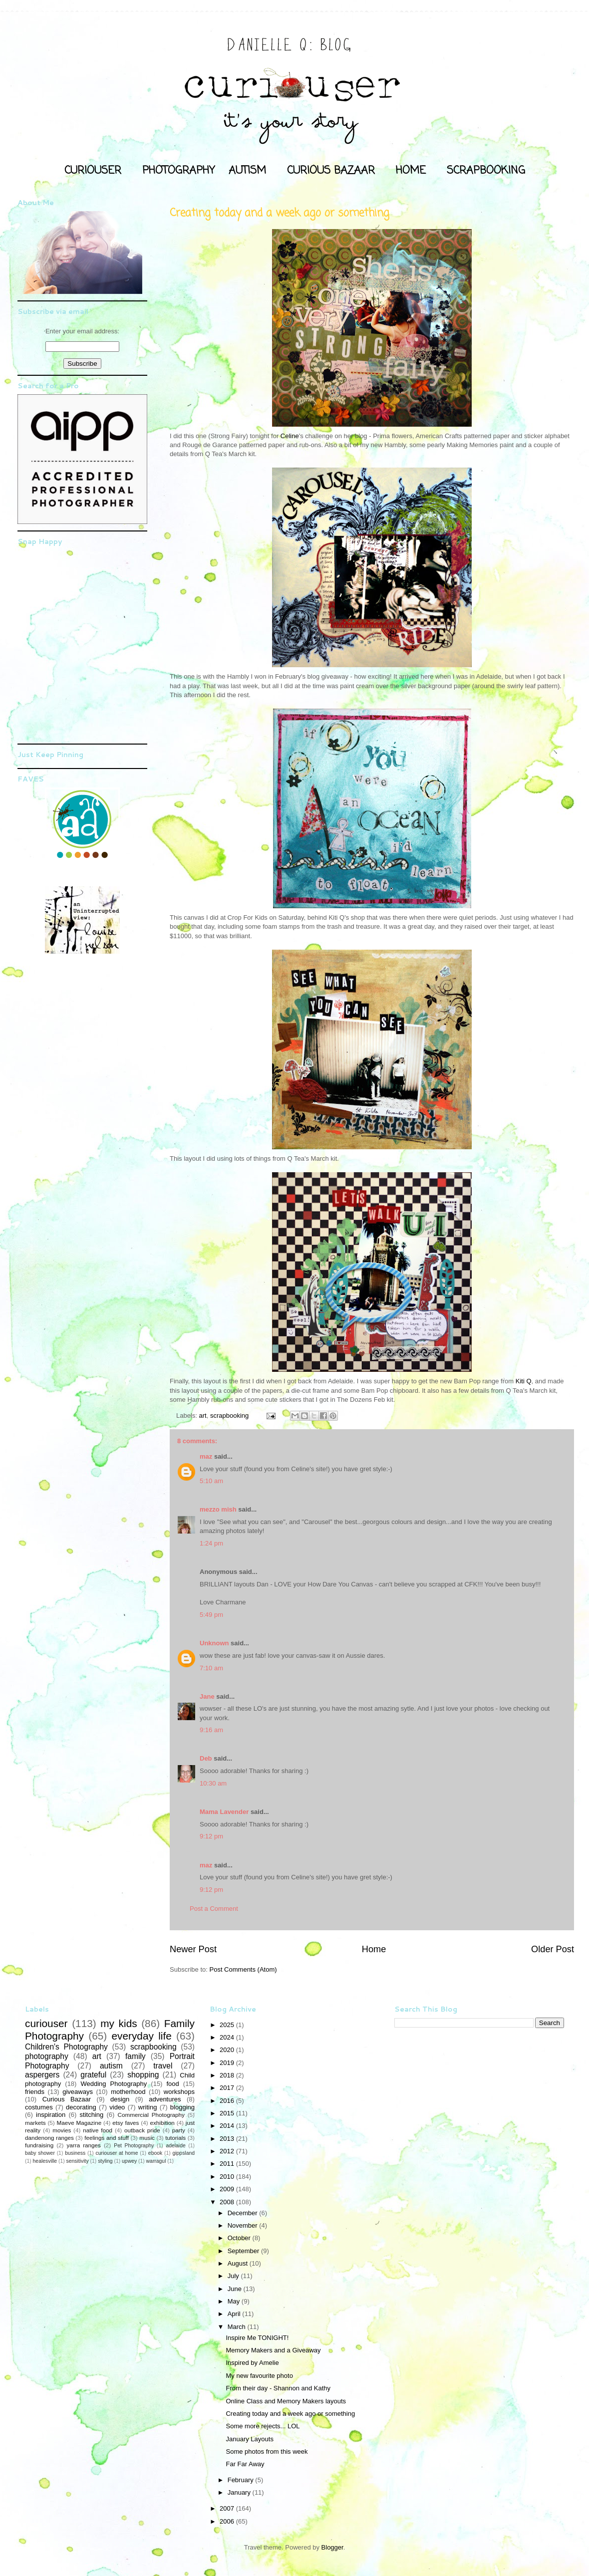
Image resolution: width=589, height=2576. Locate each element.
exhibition (162, 2122)
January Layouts (249, 2439)
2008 (228, 2202)
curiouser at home (117, 2153)
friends (34, 2091)
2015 (228, 2113)
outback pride (142, 2130)
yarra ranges (84, 2145)
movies (61, 2130)
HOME (411, 171)
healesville (45, 2161)
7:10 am (211, 1668)
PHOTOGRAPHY (178, 171)
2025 (228, 2025)
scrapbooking (229, 1415)
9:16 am (211, 1730)
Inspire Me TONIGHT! (257, 2337)
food (172, 2083)
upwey (129, 2161)
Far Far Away (245, 2464)
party (178, 2130)
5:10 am (211, 1481)
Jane (207, 1696)
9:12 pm (211, 1836)
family (135, 2056)
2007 (228, 2508)
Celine (290, 436)
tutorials (175, 2137)
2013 (228, 2138)
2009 (228, 2189)
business (75, 2153)
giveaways (77, 2091)
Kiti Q (524, 1381)
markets (35, 2122)
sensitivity (77, 2161)
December (244, 2213)
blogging (182, 2107)
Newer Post (193, 1949)
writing (147, 2107)
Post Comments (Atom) (243, 1969)
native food (97, 2130)
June (236, 2289)
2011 (228, 2163)
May (235, 2301)
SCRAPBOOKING (486, 171)
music (147, 2137)
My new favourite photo (259, 2375)
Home (374, 1949)
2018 (228, 2075)
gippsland (184, 2153)
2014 (228, 2125)
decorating (81, 2107)
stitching (92, 2114)
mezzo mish (218, 1509)
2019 (228, 2062)
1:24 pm (211, 1543)
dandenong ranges (49, 2137)
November (244, 2225)
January (240, 2492)
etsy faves (125, 2122)
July (234, 2276)
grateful (93, 2074)
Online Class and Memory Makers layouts (286, 2401)
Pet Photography (134, 2145)
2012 (228, 2151)
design (119, 2099)
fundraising (39, 2145)
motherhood (128, 2091)
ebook (155, 2153)
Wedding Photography (113, 2083)
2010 (228, 2176)
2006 (228, 2521)
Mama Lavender (224, 1811)
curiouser (46, 2023)
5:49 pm (211, 1614)
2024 (228, 2037)
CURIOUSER (92, 171)
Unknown (214, 1643)
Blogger (332, 2547)
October (240, 2238)
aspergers (42, 2074)
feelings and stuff (106, 2137)
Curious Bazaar (66, 2099)
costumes (39, 2107)
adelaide (175, 2145)
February (242, 2480)
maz (206, 1456)
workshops (179, 2091)
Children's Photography (66, 2047)
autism (111, 2065)
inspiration (50, 2114)
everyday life (141, 2036)
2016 (228, 2100)
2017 (228, 2087)
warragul (156, 2161)
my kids (118, 2023)
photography (46, 2056)
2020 (228, 2050)
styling (105, 2161)
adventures (165, 2099)
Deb (206, 1758)
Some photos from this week (266, 2451)
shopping (143, 2074)
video (117, 2107)
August (239, 2263)
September (244, 2251)
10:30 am (213, 1783)
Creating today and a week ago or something (290, 2413)
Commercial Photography (151, 2114)
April (235, 2314)
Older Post (552, 1949)
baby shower (40, 2153)
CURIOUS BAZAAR (331, 171)
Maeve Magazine (79, 2122)
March (238, 2326)
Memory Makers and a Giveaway (273, 2350)
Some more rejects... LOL (262, 2426)
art (203, 1415)
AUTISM (247, 171)
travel (162, 2065)
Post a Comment (214, 1908)
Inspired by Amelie (252, 2362)
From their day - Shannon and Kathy (278, 2388)
